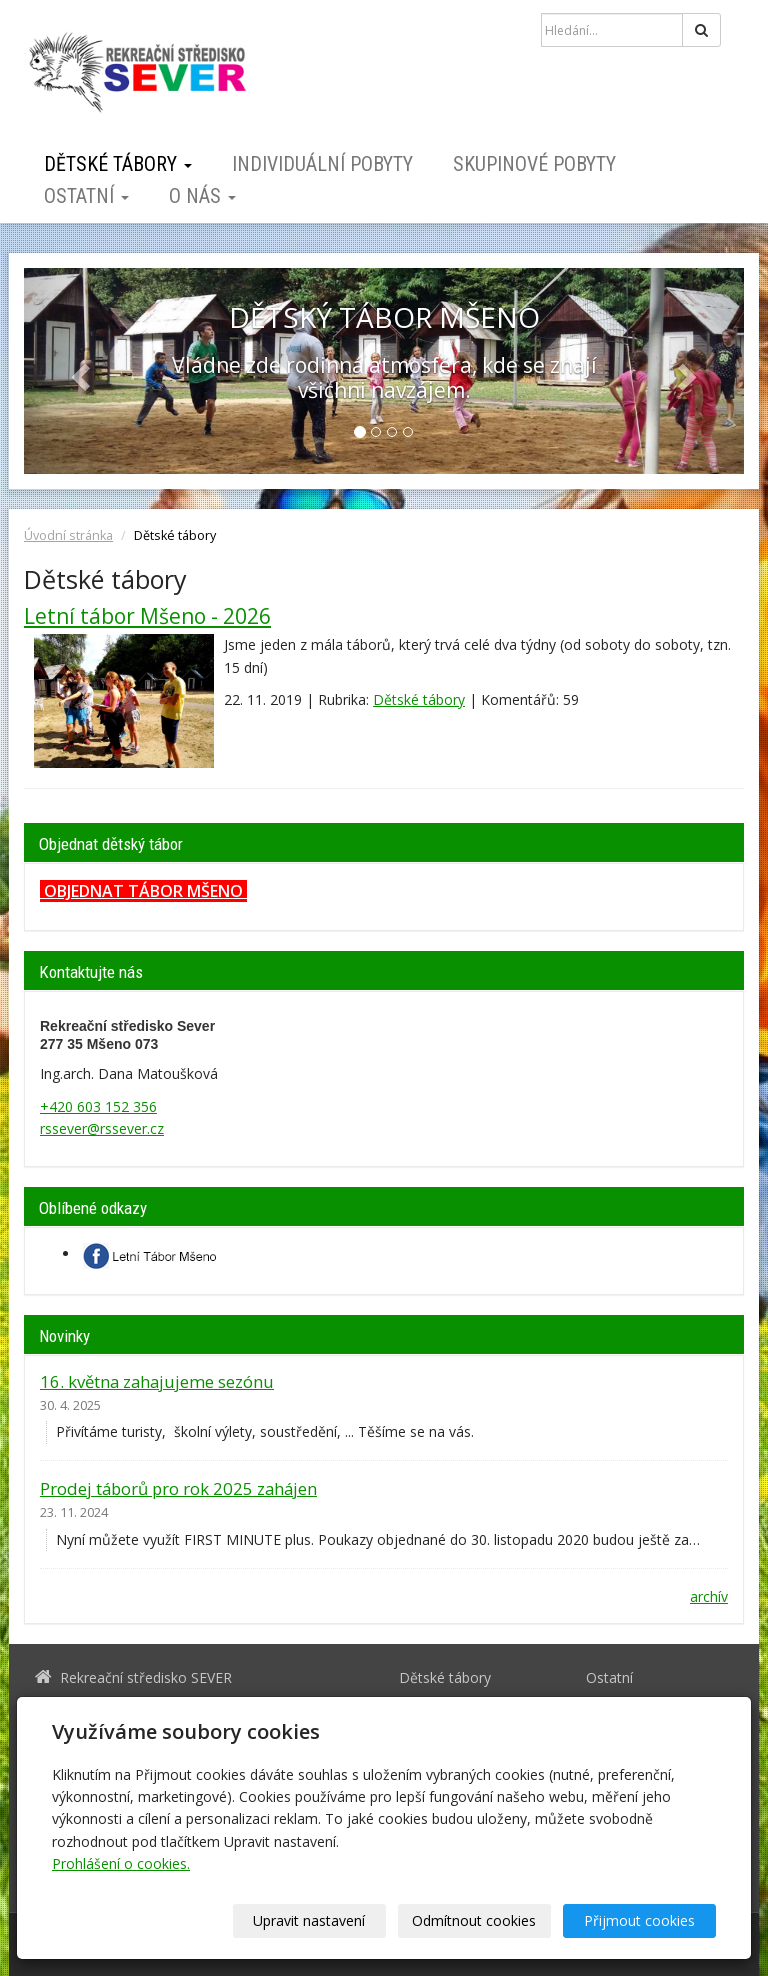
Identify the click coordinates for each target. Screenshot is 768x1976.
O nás (202, 196)
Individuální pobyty (322, 164)
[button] (78, 371)
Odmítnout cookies (474, 1920)
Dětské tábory (118, 164)
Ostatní (86, 196)
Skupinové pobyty (534, 164)
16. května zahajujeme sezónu (157, 1381)
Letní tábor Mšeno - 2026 (147, 616)
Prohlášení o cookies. (121, 1863)
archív (709, 1596)
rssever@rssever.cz (102, 1128)
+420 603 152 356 (98, 1106)
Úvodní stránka (68, 535)
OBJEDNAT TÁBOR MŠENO (143, 891)
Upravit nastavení (309, 1920)
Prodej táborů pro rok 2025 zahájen (178, 1488)
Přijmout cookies (639, 1920)
